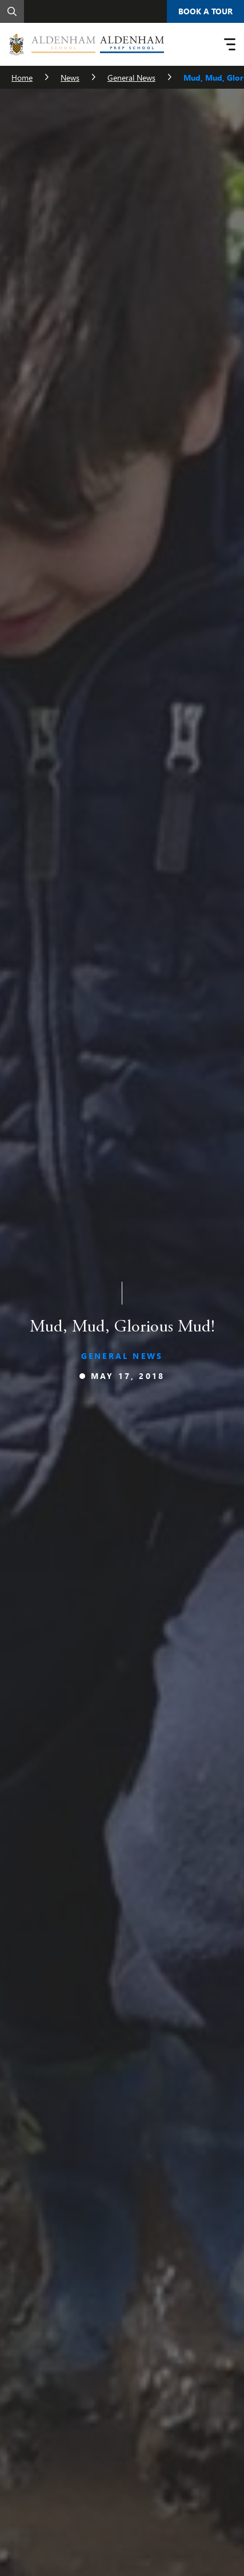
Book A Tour (205, 11)
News (70, 77)
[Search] (12, 11)
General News (131, 77)
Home (22, 77)
